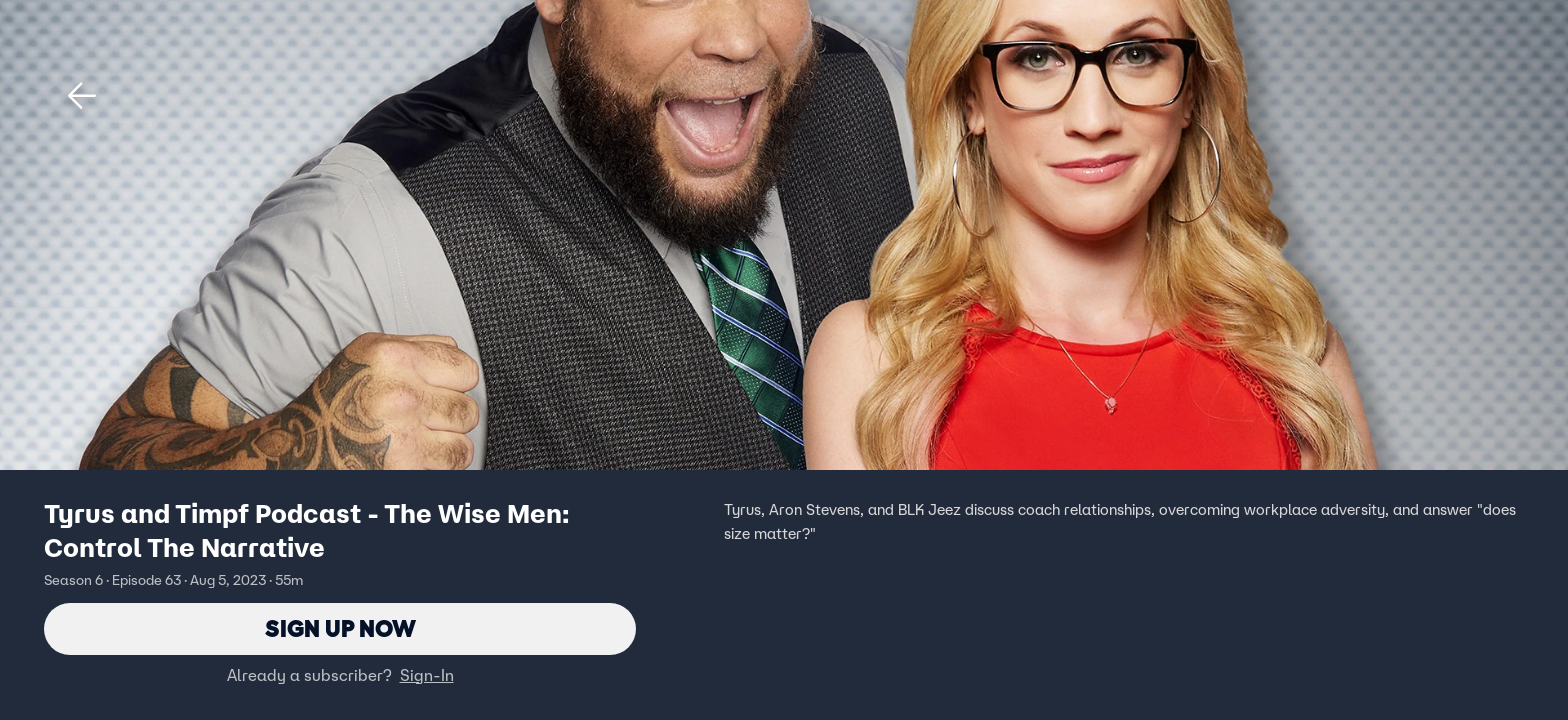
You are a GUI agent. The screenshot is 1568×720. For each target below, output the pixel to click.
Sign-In (427, 675)
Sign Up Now (340, 628)
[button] (82, 96)
